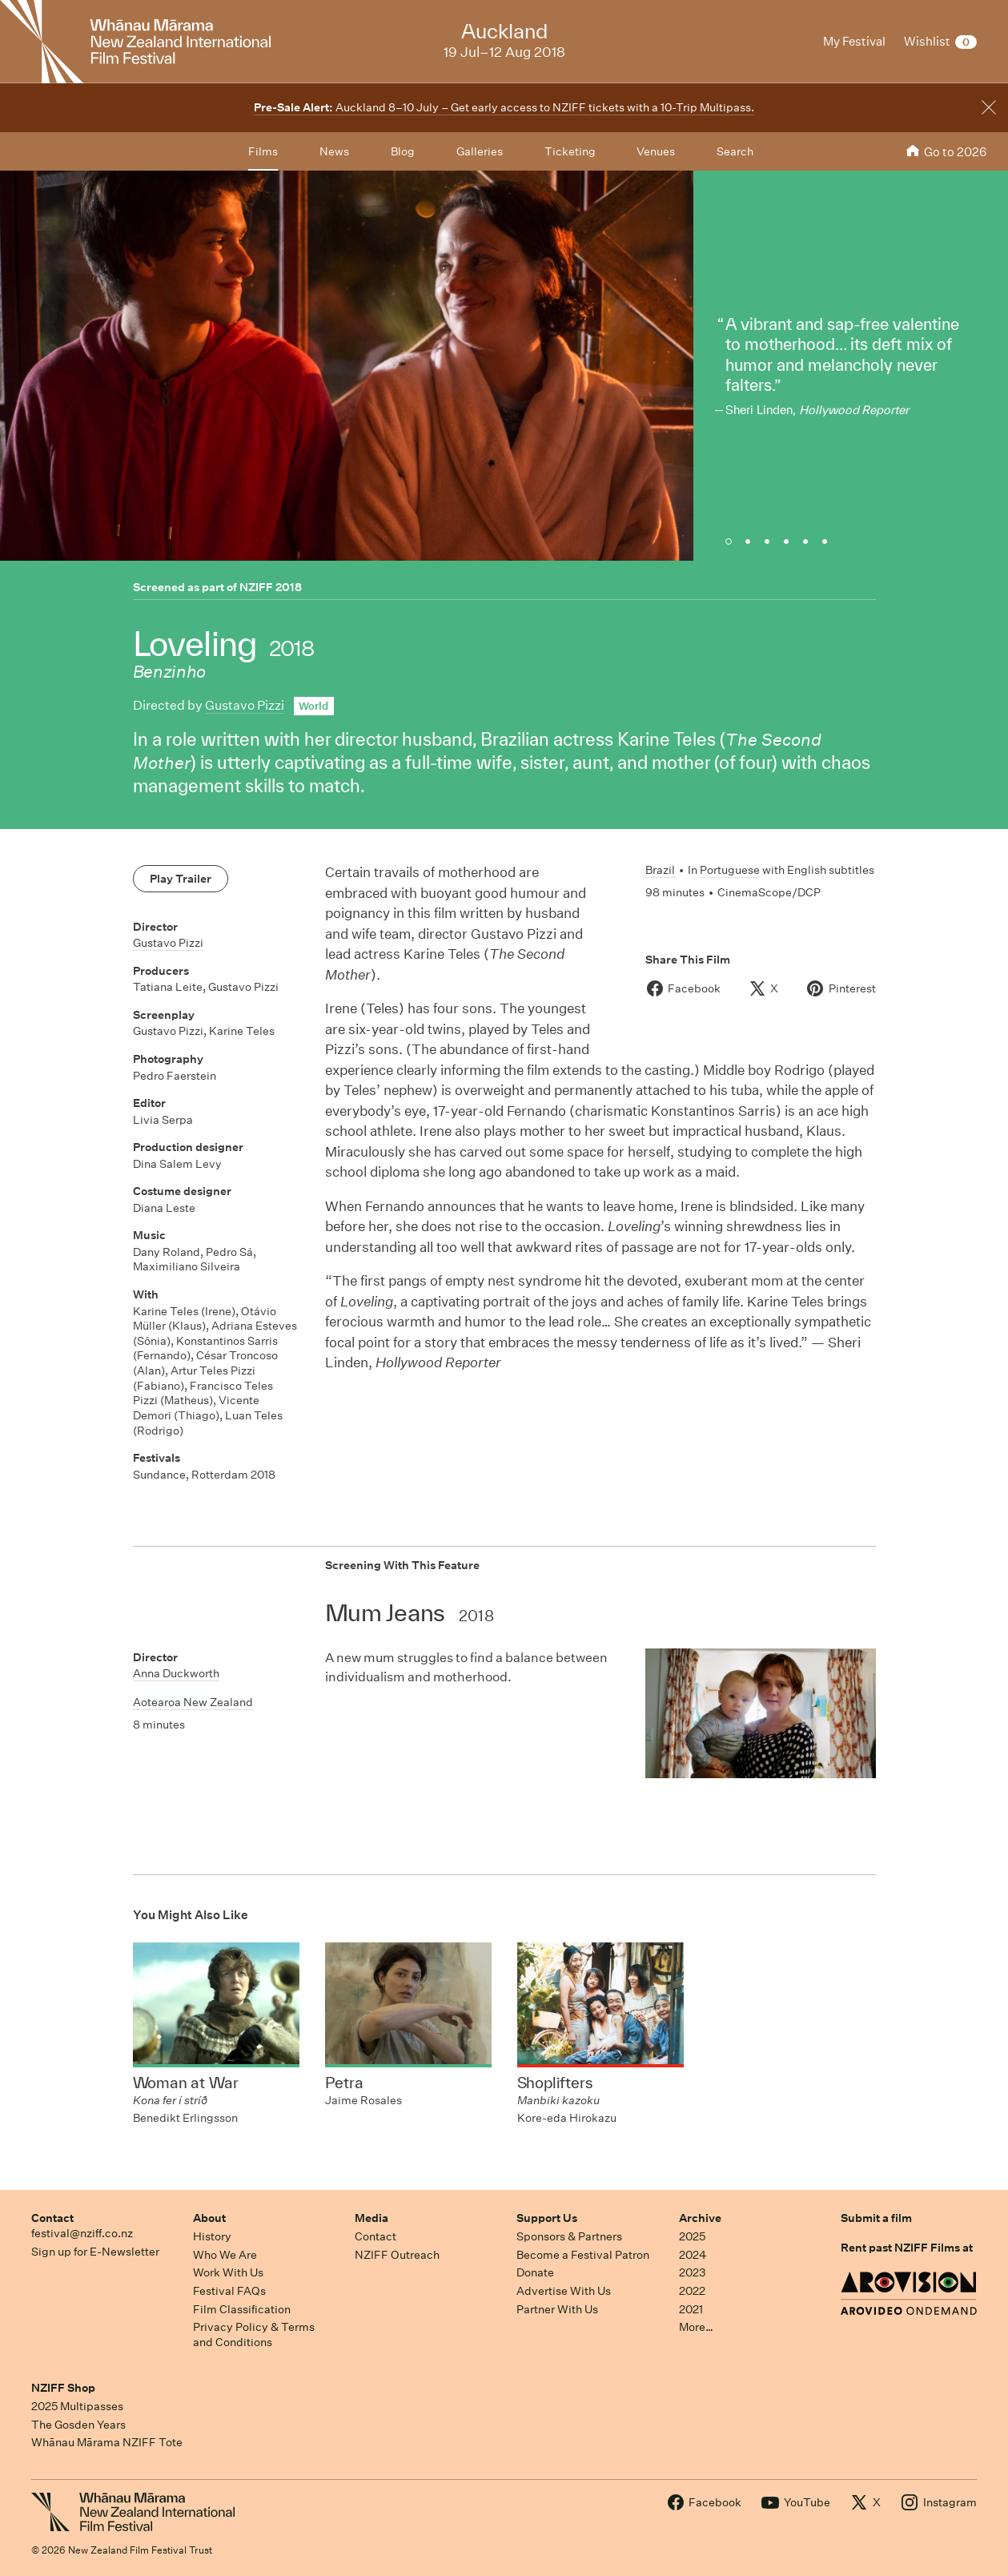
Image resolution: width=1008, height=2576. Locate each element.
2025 (692, 2236)
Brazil (660, 870)
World (313, 706)
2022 (692, 2291)
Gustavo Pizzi (244, 705)
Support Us (546, 2218)
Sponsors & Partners (569, 2236)
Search (735, 151)
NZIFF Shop (63, 2388)
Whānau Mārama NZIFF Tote (107, 2442)
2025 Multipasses (77, 2406)
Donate (535, 2272)
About (209, 2218)
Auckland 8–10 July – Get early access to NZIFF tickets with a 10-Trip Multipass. (504, 107)
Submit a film (876, 2218)
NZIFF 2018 (270, 587)
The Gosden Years (78, 2424)
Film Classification (242, 2309)
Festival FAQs (229, 2291)
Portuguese (730, 870)
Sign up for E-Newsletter (95, 2251)
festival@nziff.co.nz (82, 2233)
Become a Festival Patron (582, 2255)
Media (371, 2218)
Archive (700, 2218)
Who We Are (225, 2255)
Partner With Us (557, 2309)
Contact (52, 2218)
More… (696, 2327)
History (212, 2236)
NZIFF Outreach (397, 2255)
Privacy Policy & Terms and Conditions (254, 2334)
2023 (692, 2272)
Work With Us (228, 2272)
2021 (691, 2309)
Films (263, 151)
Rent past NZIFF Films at (907, 2247)
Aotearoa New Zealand (193, 1702)
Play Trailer (180, 878)
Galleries (479, 151)
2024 (692, 2255)
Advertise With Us (563, 2291)
